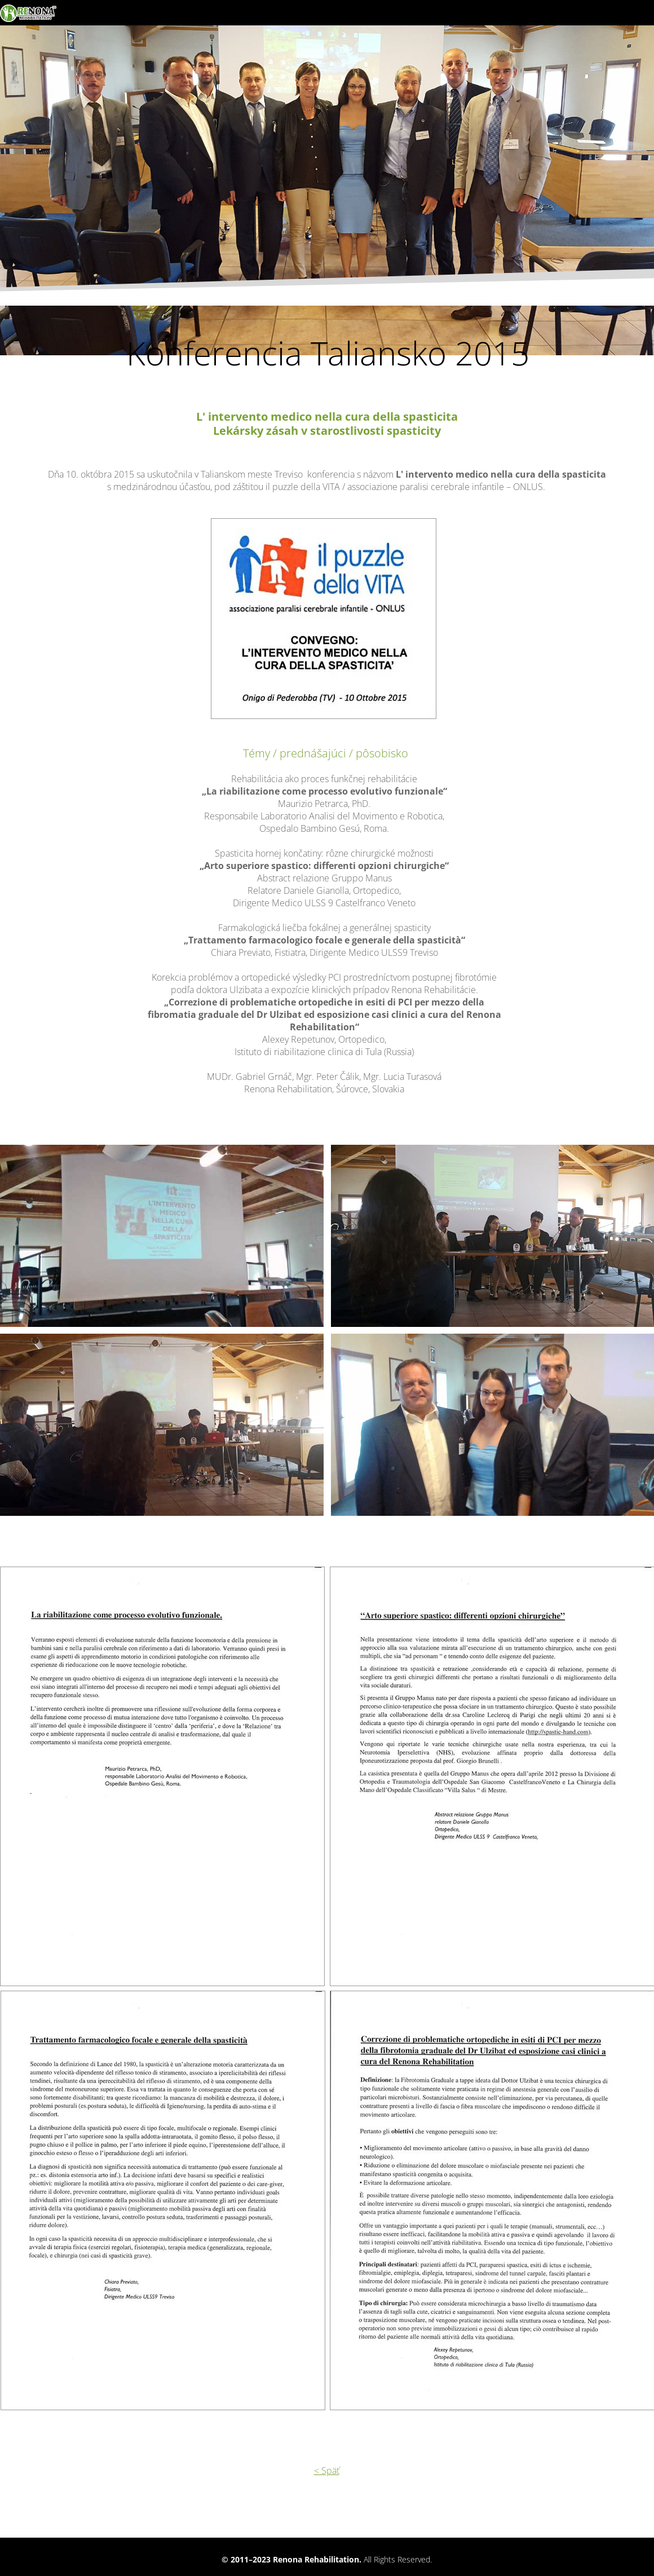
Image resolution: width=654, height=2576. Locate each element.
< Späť (326, 2470)
